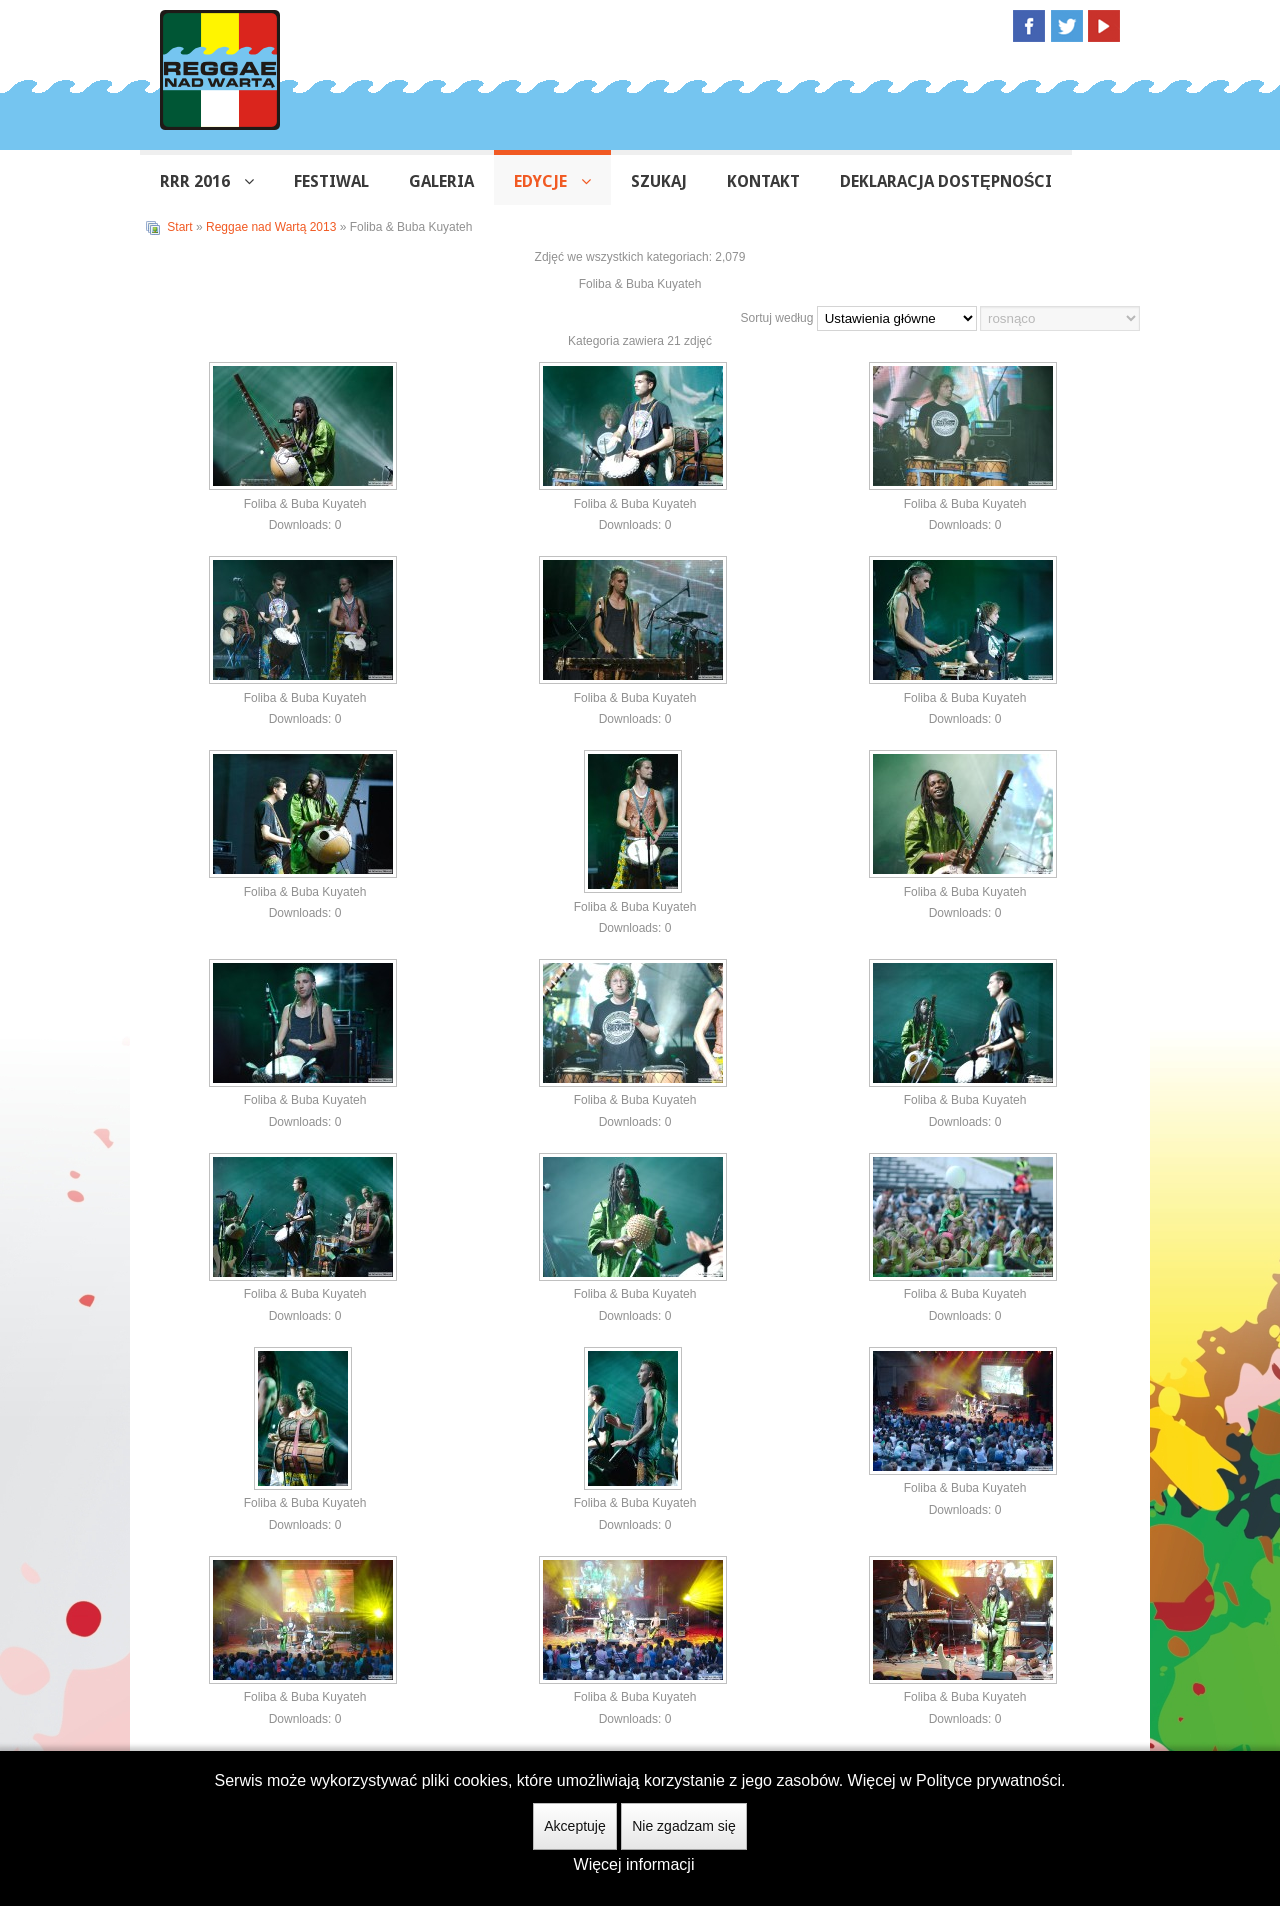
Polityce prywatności (988, 1780)
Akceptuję (574, 1826)
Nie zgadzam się (684, 1826)
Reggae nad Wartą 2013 (271, 227)
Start (179, 227)
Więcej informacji (634, 1864)
